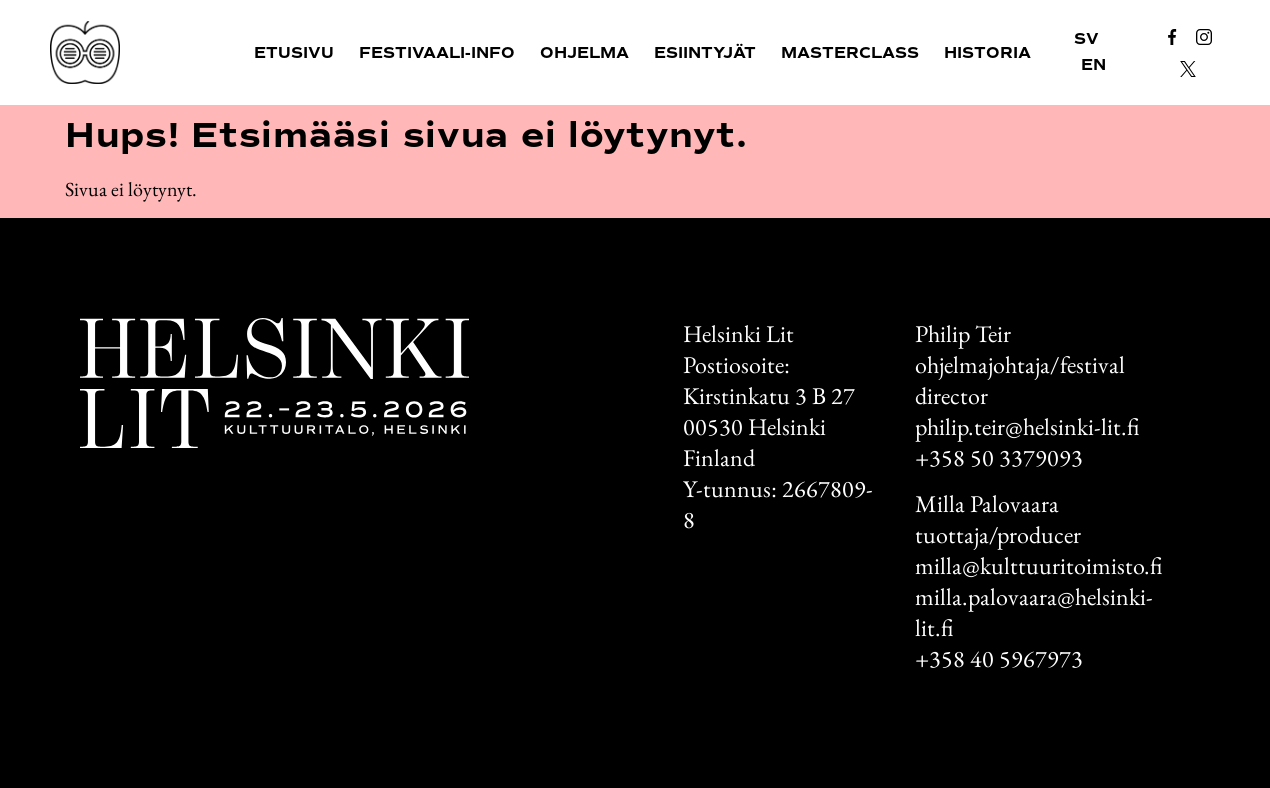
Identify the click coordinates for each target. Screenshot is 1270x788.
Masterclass (850, 53)
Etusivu (294, 53)
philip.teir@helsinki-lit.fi (1027, 426)
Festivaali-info (437, 53)
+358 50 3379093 (999, 457)
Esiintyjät (705, 53)
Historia (987, 53)
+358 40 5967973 (999, 658)
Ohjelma (584, 53)
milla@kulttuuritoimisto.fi (1038, 565)
